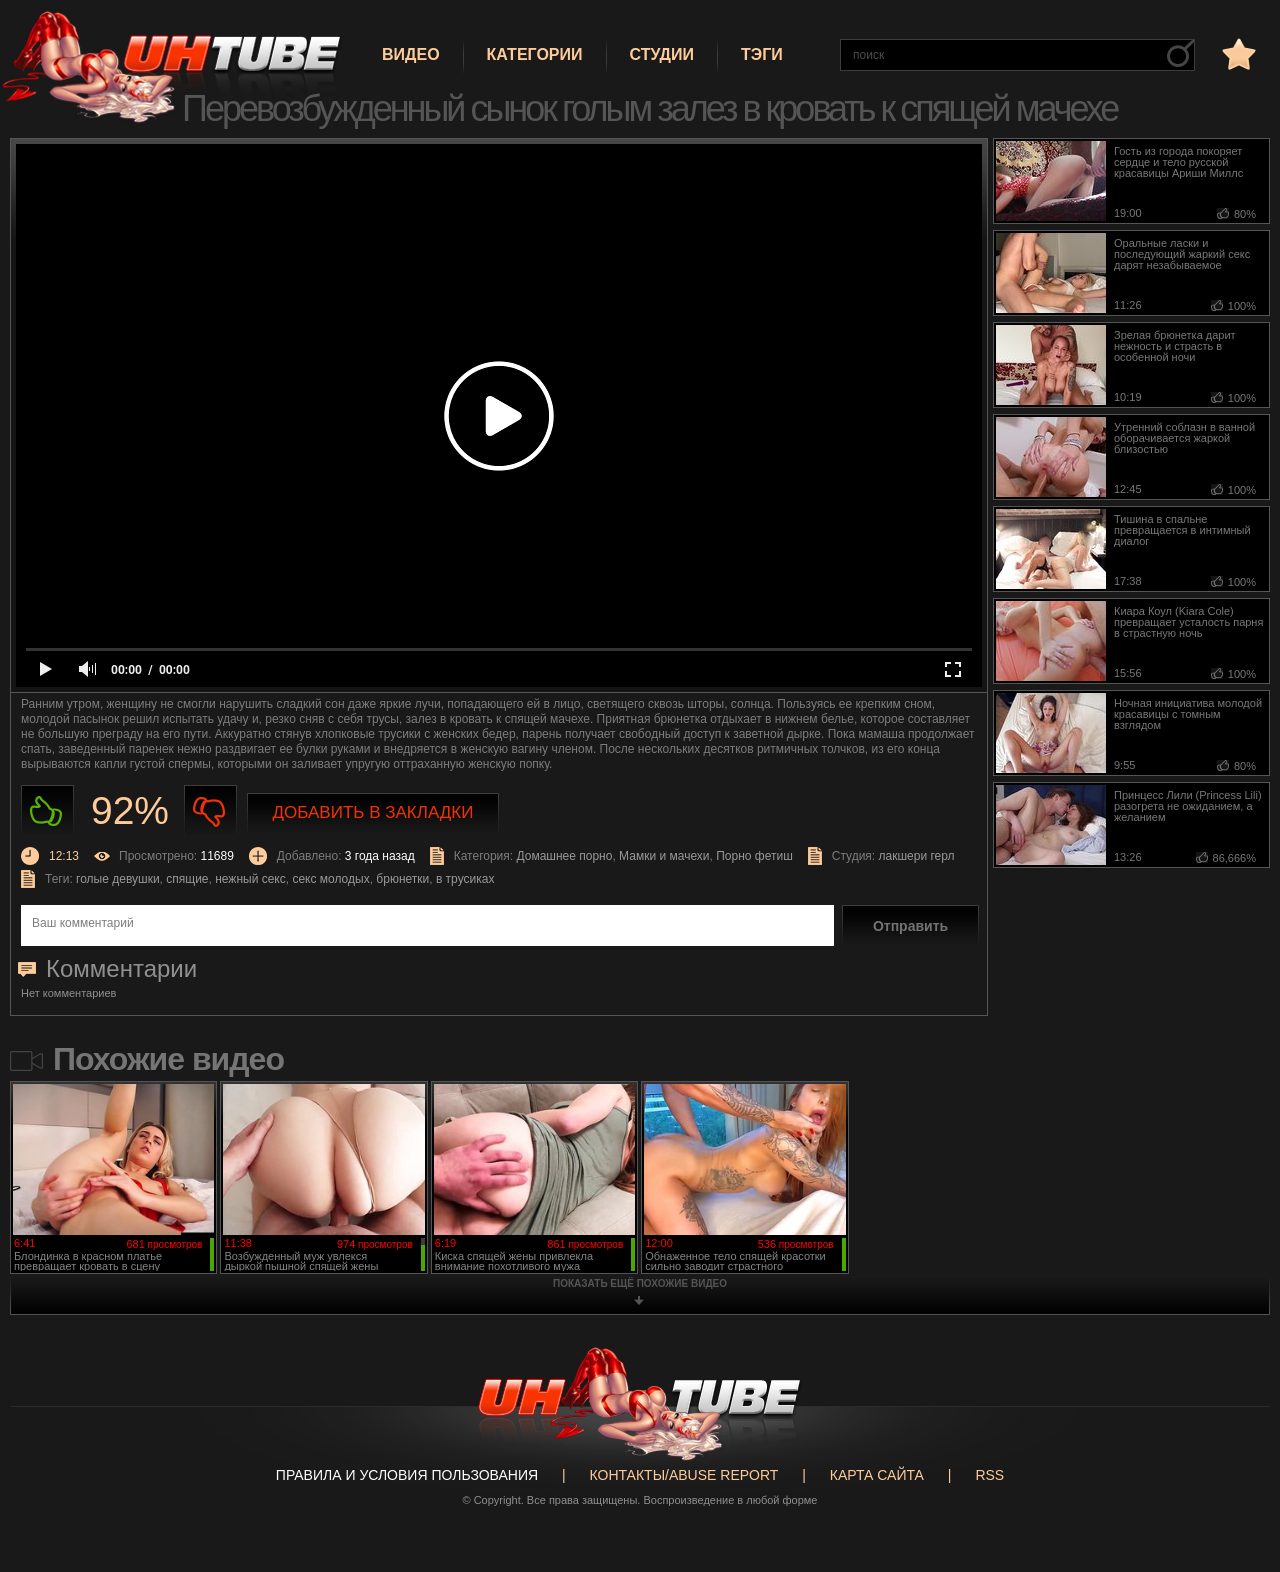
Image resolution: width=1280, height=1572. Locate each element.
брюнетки (402, 879)
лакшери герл (917, 856)
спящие (187, 879)
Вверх (1235, 1482)
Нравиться (47, 811)
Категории (535, 54)
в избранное (1237, 53)
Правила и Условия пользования (407, 1475)
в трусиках (465, 879)
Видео (411, 54)
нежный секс (250, 879)
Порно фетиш (754, 856)
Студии (662, 54)
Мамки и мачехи (664, 856)
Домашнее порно (564, 856)
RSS (989, 1475)
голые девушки (118, 879)
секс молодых (330, 879)
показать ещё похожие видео (640, 1283)
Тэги (762, 54)
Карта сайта (877, 1475)
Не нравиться (210, 811)
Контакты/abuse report (684, 1475)
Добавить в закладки (373, 812)
